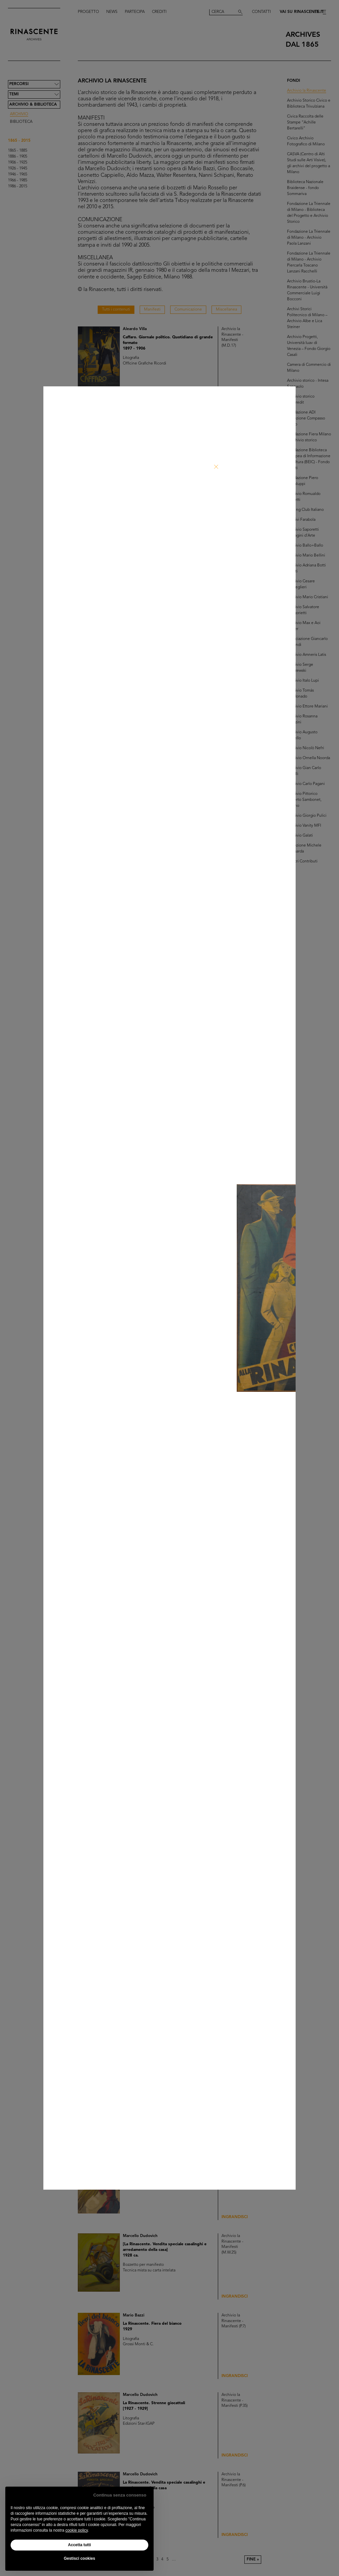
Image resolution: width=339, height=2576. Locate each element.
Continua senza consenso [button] (119, 2495)
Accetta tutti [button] (79, 2545)
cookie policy (76, 2530)
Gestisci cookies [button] (79, 2558)
